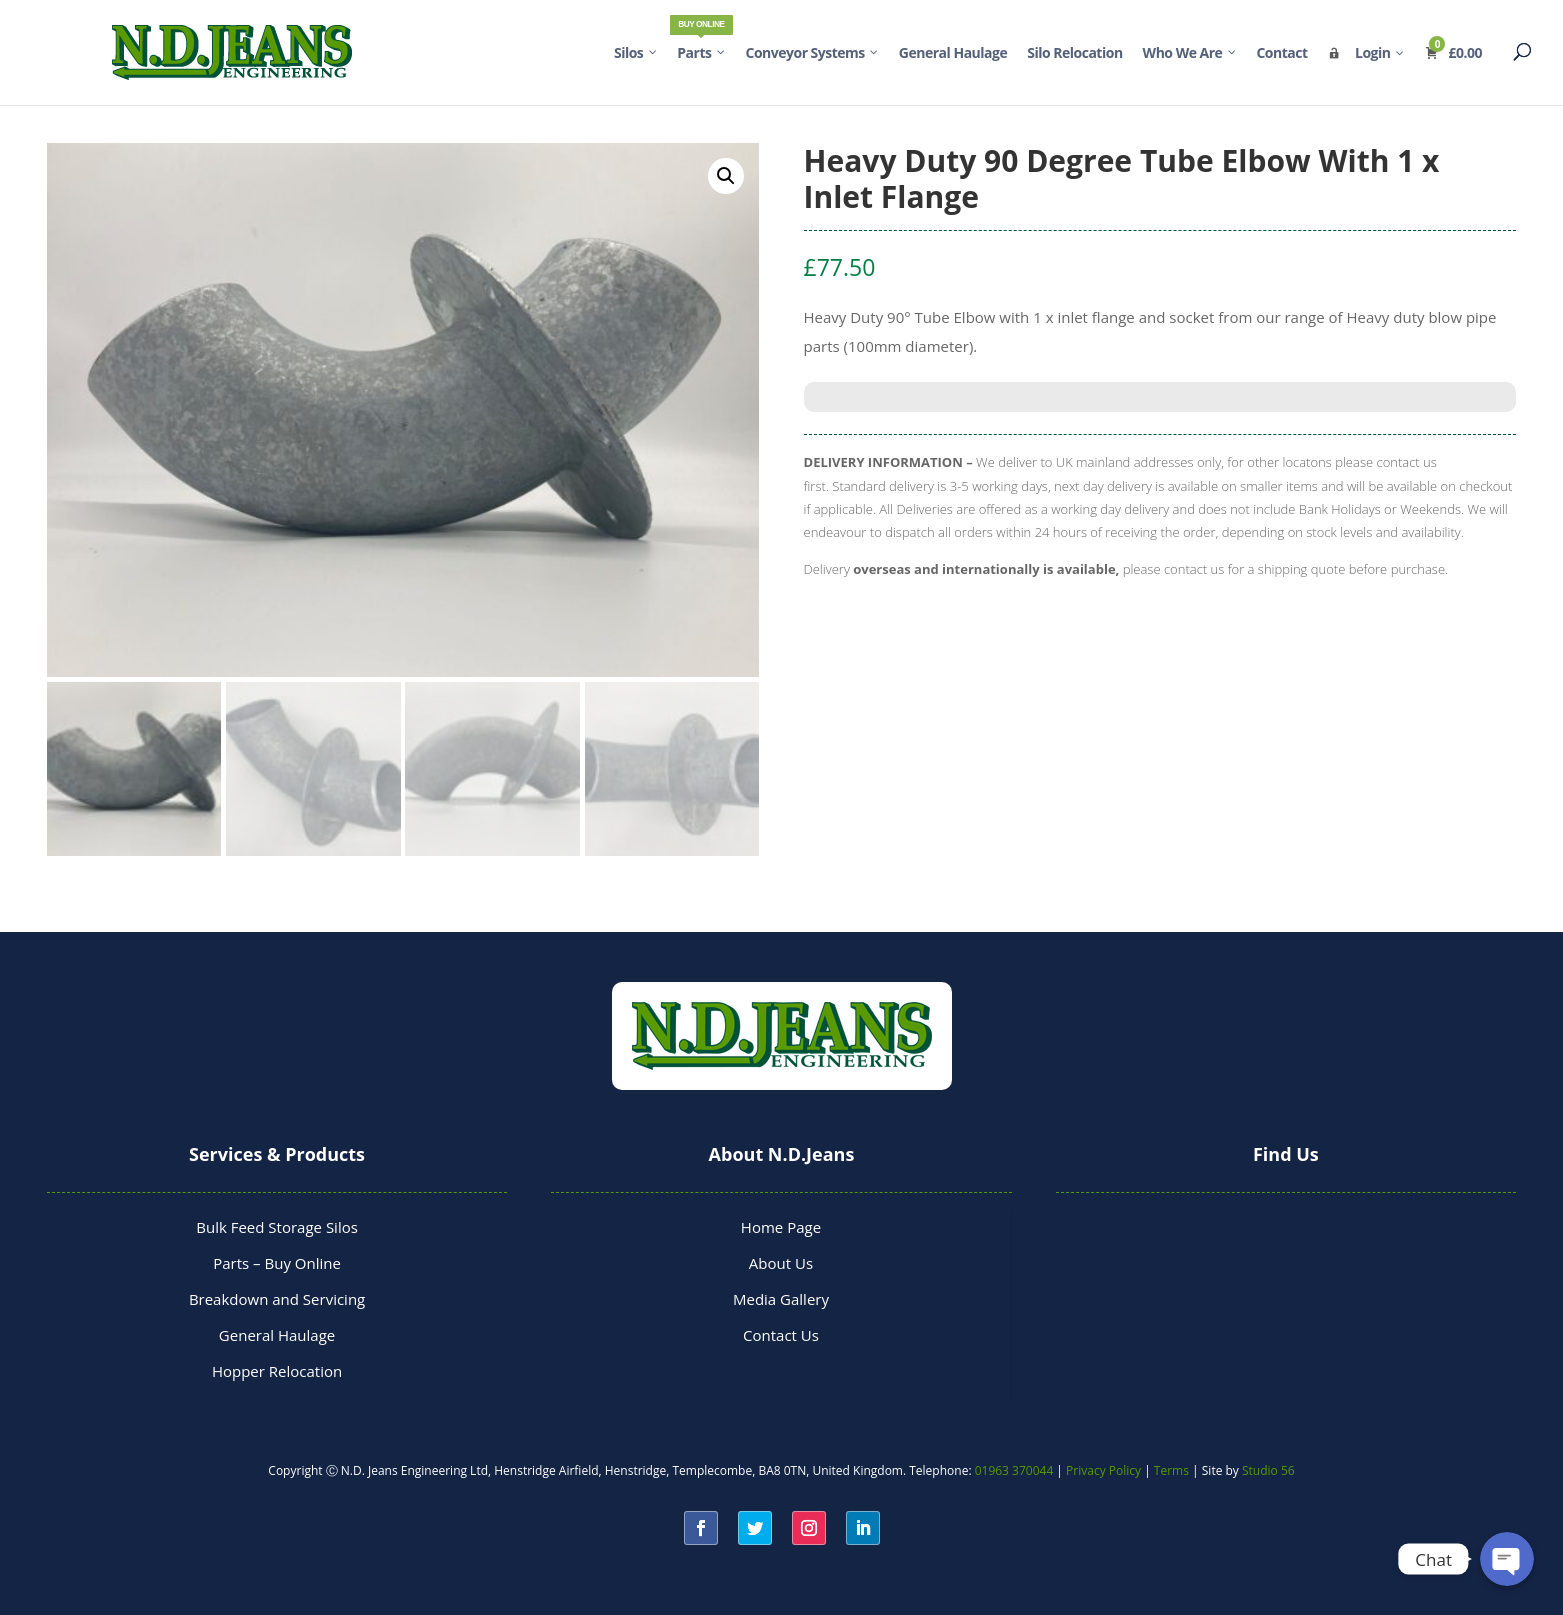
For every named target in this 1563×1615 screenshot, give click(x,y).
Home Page (781, 1227)
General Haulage (277, 1335)
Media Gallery (781, 1299)
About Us (781, 1263)
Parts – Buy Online (277, 1263)
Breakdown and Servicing (277, 1299)
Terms (1171, 1470)
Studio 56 (1268, 1470)
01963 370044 (1014, 1470)
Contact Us (781, 1335)
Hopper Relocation (277, 1371)
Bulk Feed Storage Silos (277, 1227)
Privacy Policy (1103, 1470)
